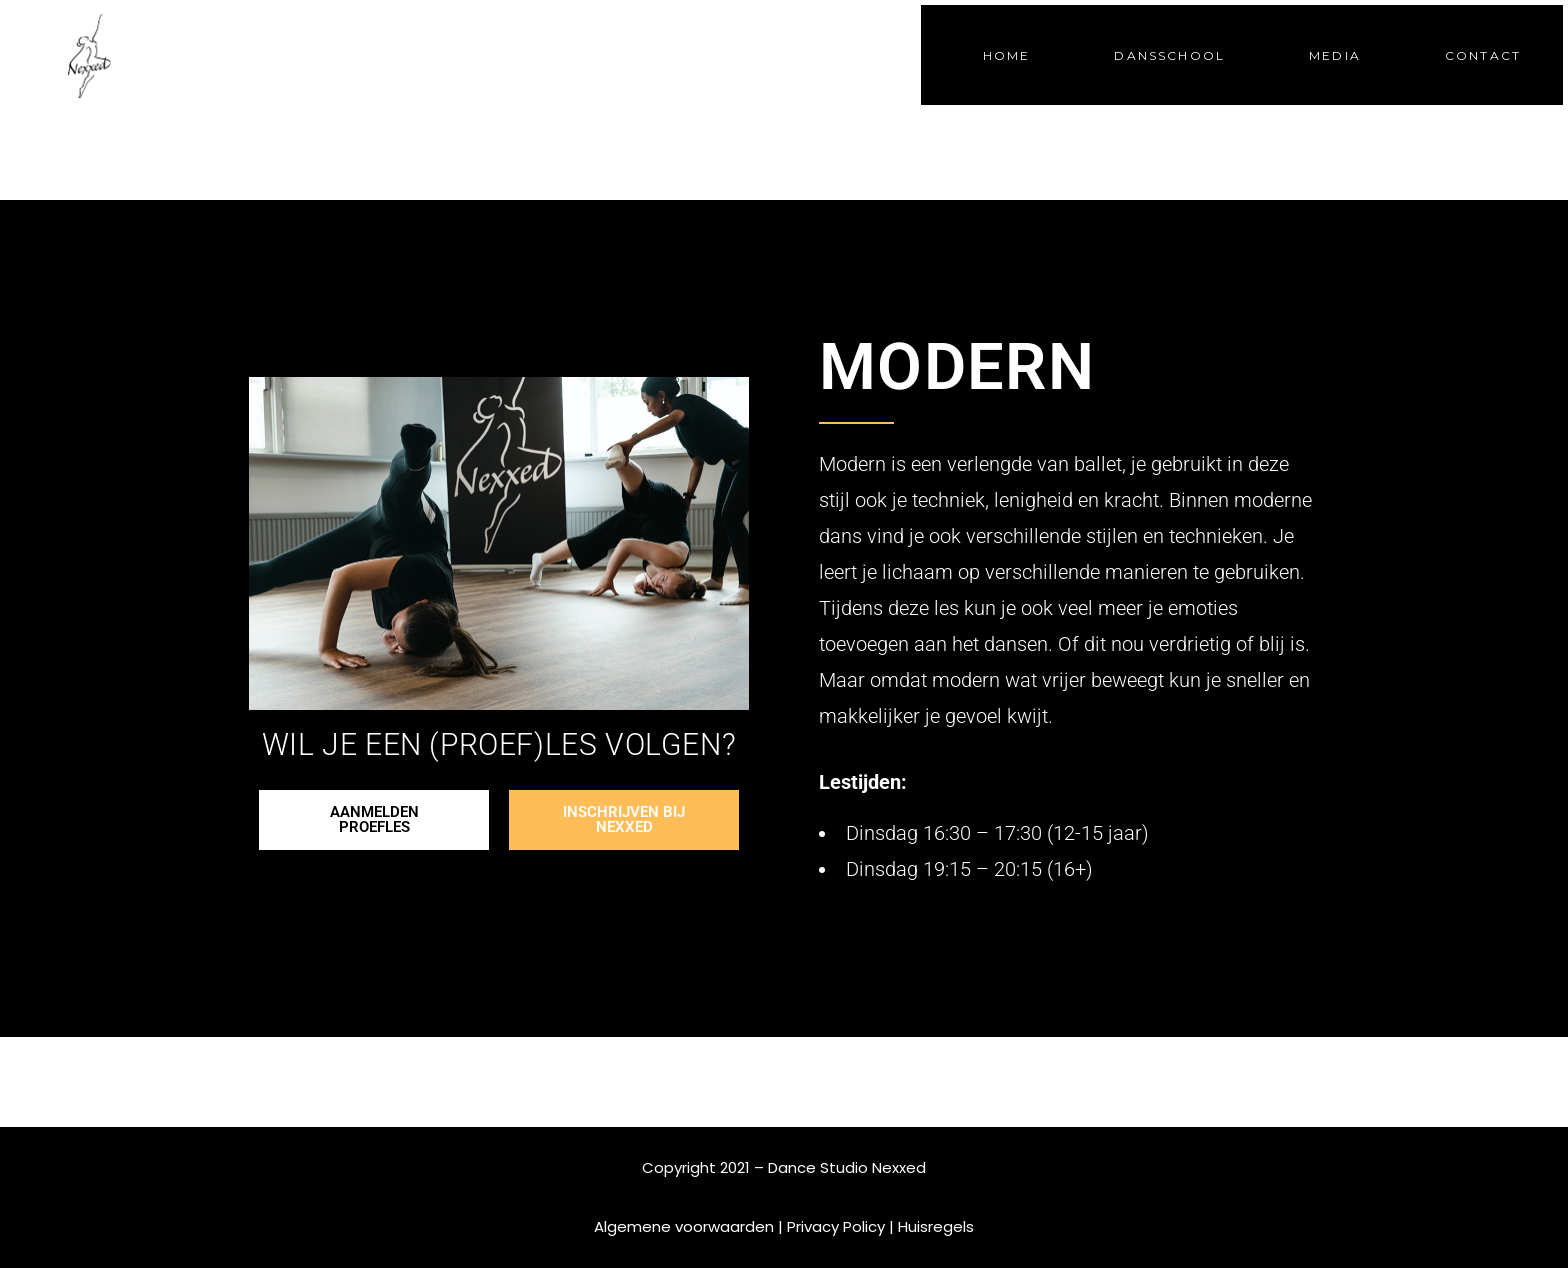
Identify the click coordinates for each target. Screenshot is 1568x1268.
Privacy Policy (836, 1226)
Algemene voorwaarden (684, 1226)
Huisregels (936, 1226)
